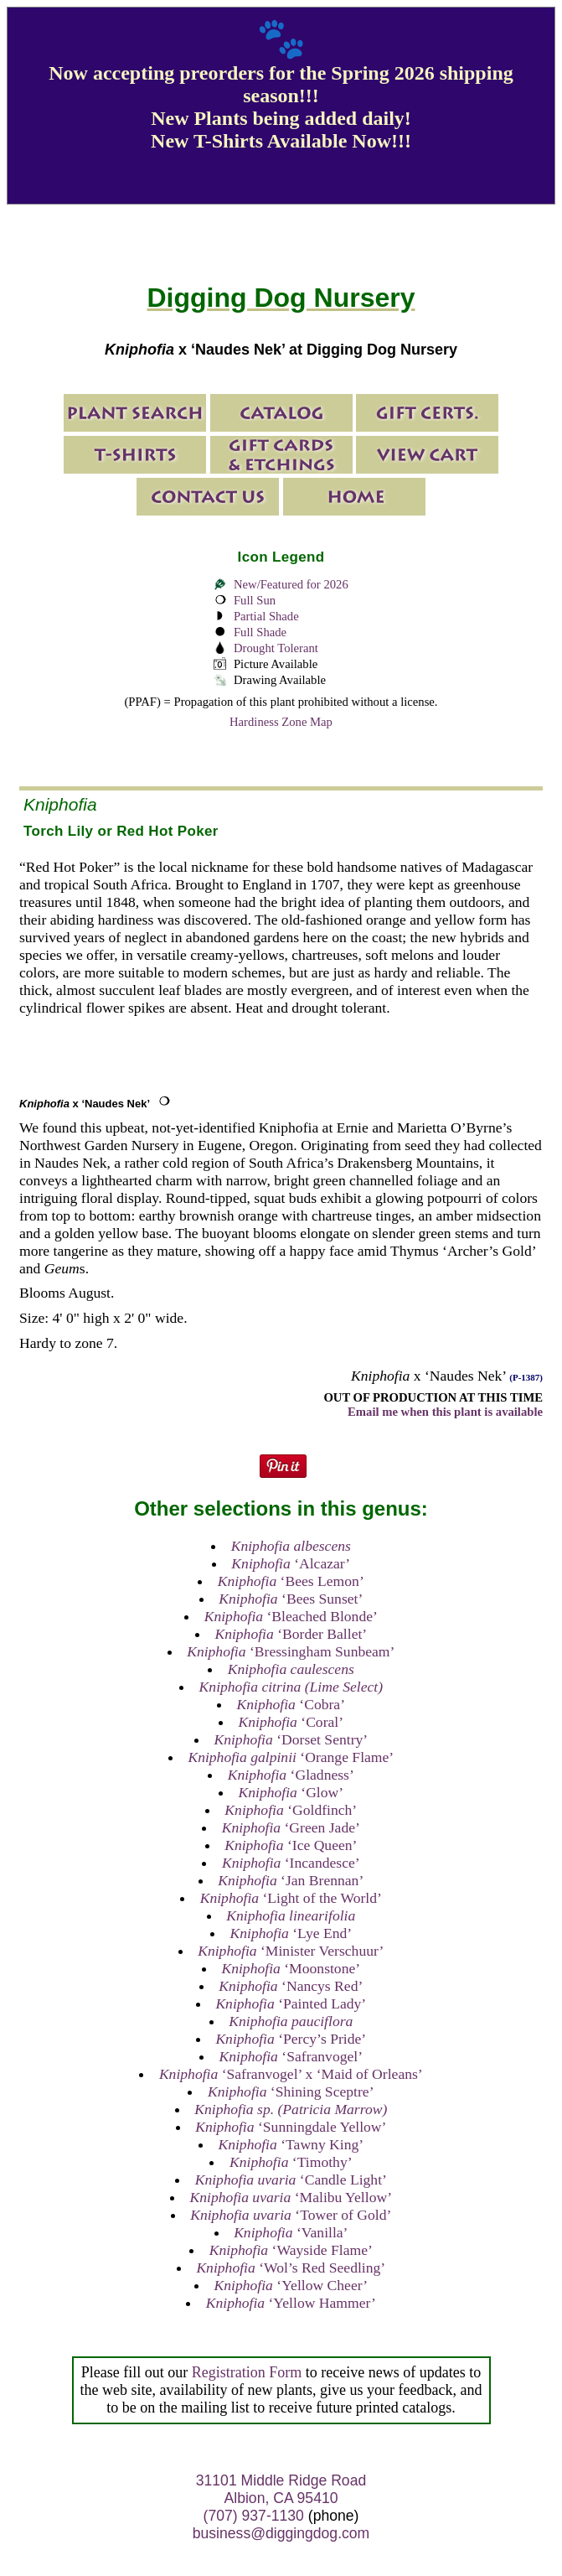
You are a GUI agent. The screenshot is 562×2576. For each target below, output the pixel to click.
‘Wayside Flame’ (291, 2250)
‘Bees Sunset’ (291, 1598)
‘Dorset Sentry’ (291, 1739)
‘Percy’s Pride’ (290, 2038)
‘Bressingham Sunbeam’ (290, 1651)
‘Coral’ (290, 1721)
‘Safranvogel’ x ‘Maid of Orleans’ (291, 2073)
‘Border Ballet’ (290, 1633)
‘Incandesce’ (291, 1862)
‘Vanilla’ (291, 2232)
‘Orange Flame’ (291, 1757)
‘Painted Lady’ (290, 2003)
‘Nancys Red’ (291, 1985)
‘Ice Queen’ (290, 1845)
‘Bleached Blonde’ (291, 1616)
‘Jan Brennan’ (290, 1880)
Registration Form (247, 2372)
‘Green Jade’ (291, 1827)
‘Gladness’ (291, 1774)
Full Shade (260, 632)
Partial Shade (266, 616)
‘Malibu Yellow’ (291, 2197)
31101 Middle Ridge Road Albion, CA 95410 (281, 2489)
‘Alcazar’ (290, 1563)
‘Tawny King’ (290, 2144)
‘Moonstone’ (290, 1968)
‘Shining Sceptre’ (291, 2091)
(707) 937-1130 (254, 2515)
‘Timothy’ (291, 2162)
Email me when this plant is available (445, 1411)
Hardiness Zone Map (281, 721)
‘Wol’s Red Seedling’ (290, 2267)
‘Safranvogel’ (291, 2056)
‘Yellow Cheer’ (291, 2285)
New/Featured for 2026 (291, 584)
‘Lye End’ (290, 1933)
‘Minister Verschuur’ (291, 1950)
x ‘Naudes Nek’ (84, 1103)
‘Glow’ (290, 1792)
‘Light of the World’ (291, 1897)
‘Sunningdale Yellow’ (290, 2126)
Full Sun (255, 600)
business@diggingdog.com (281, 2533)
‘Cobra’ (291, 1704)
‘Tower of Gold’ (290, 2214)
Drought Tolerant (276, 648)
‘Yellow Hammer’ (291, 2302)
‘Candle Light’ (291, 2179)
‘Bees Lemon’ (291, 1581)
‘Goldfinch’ (290, 1809)
